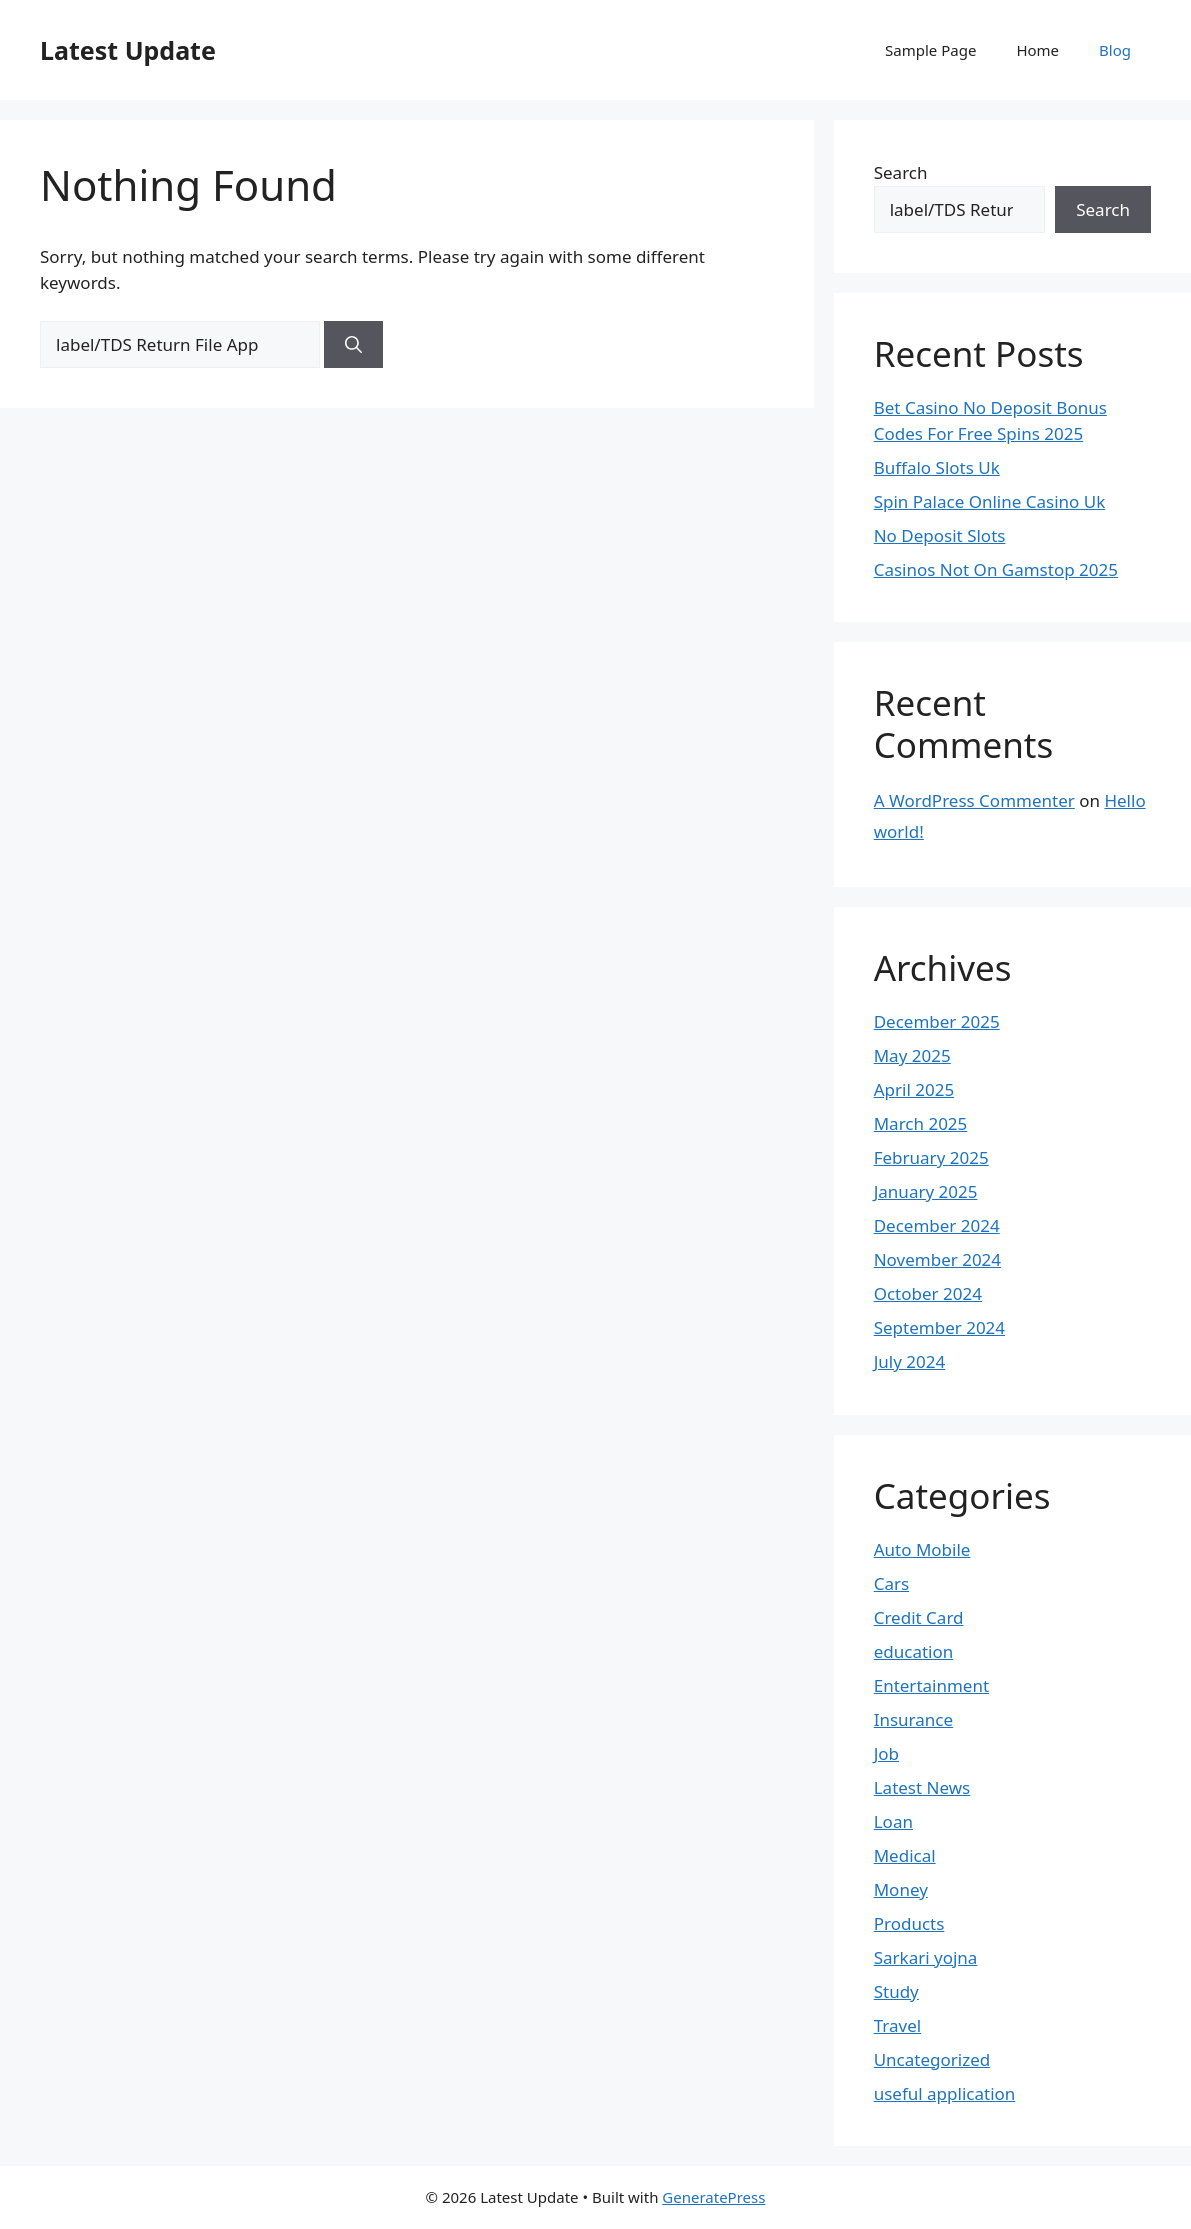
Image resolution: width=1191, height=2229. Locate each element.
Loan (893, 1821)
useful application (945, 2093)
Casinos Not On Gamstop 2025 (996, 569)
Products (909, 1923)
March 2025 (921, 1123)
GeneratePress (713, 2197)
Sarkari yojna (926, 1957)
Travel (897, 2025)
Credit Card (919, 1617)
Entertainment (931, 1685)
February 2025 (931, 1157)
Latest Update (128, 50)
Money (901, 1889)
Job (886, 1753)
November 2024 (937, 1259)
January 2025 (926, 1191)
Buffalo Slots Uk (937, 467)
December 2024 (937, 1225)
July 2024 (910, 1361)
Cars (891, 1583)
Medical (905, 1855)
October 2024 (928, 1293)
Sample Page (930, 50)
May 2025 (912, 1055)
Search (901, 172)
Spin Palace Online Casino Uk (990, 501)
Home (1037, 50)
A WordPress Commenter (974, 800)
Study (896, 1991)
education (914, 1651)
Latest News (922, 1787)
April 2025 (914, 1089)
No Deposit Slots (940, 535)
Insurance (913, 1719)
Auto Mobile (922, 1549)
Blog (1115, 50)
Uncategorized (932, 2059)
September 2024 (939, 1327)
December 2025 (937, 1021)
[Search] (353, 345)
